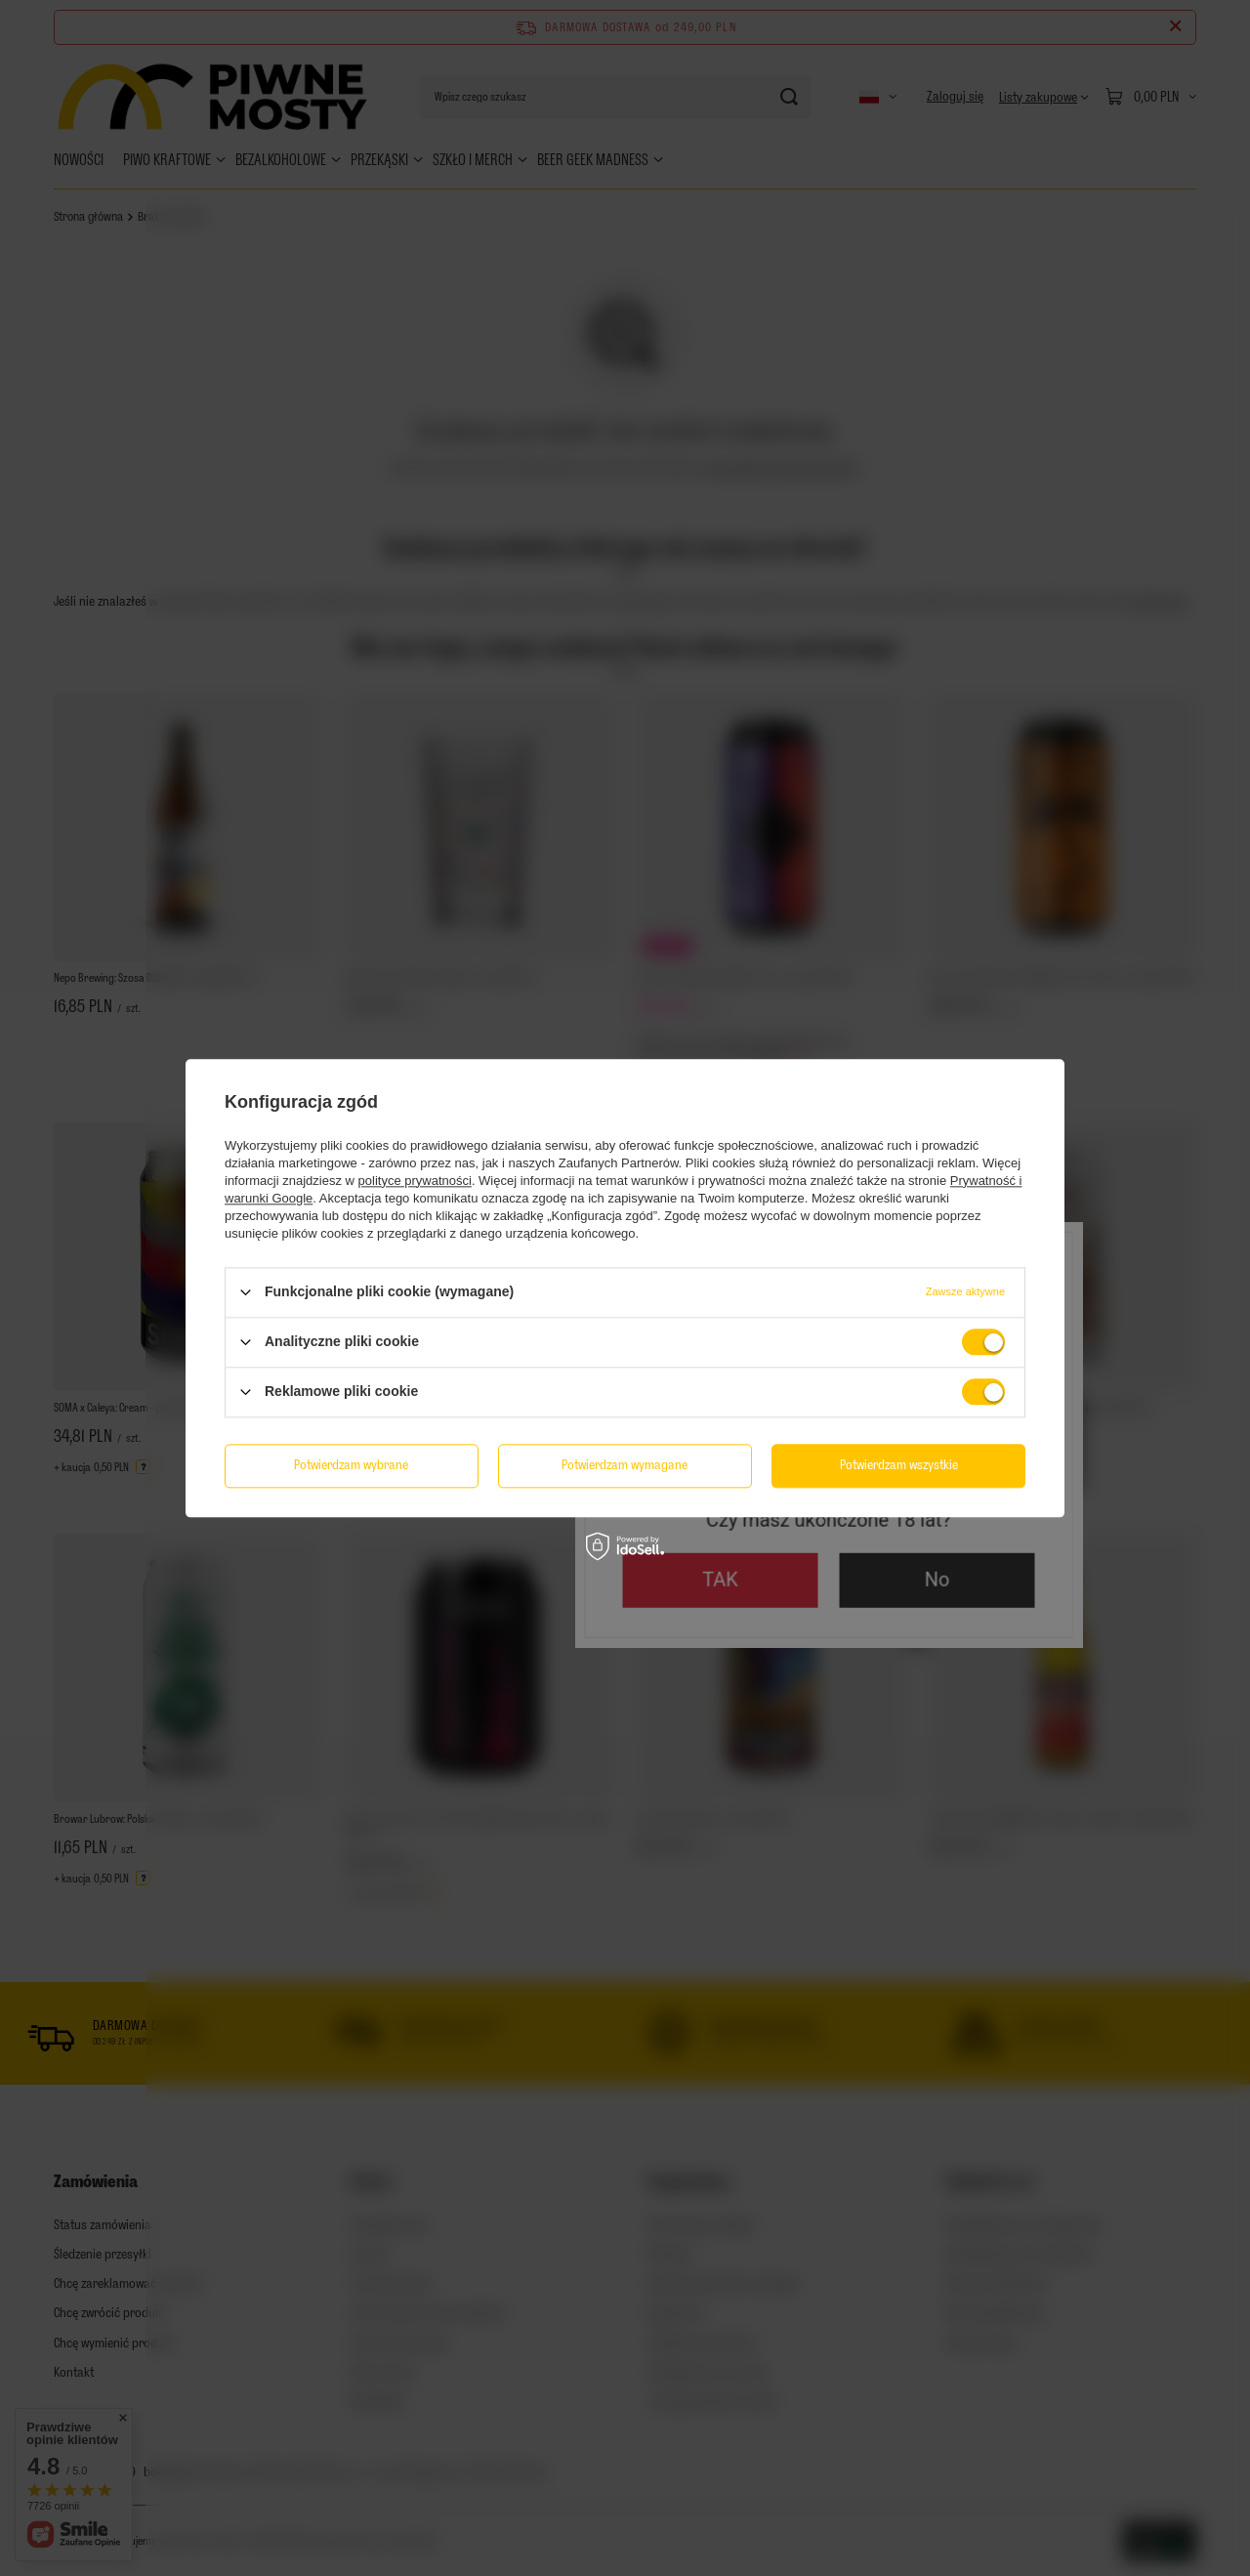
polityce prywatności (415, 1180)
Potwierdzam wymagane (625, 1464)
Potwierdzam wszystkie (899, 1464)
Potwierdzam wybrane (351, 1464)
